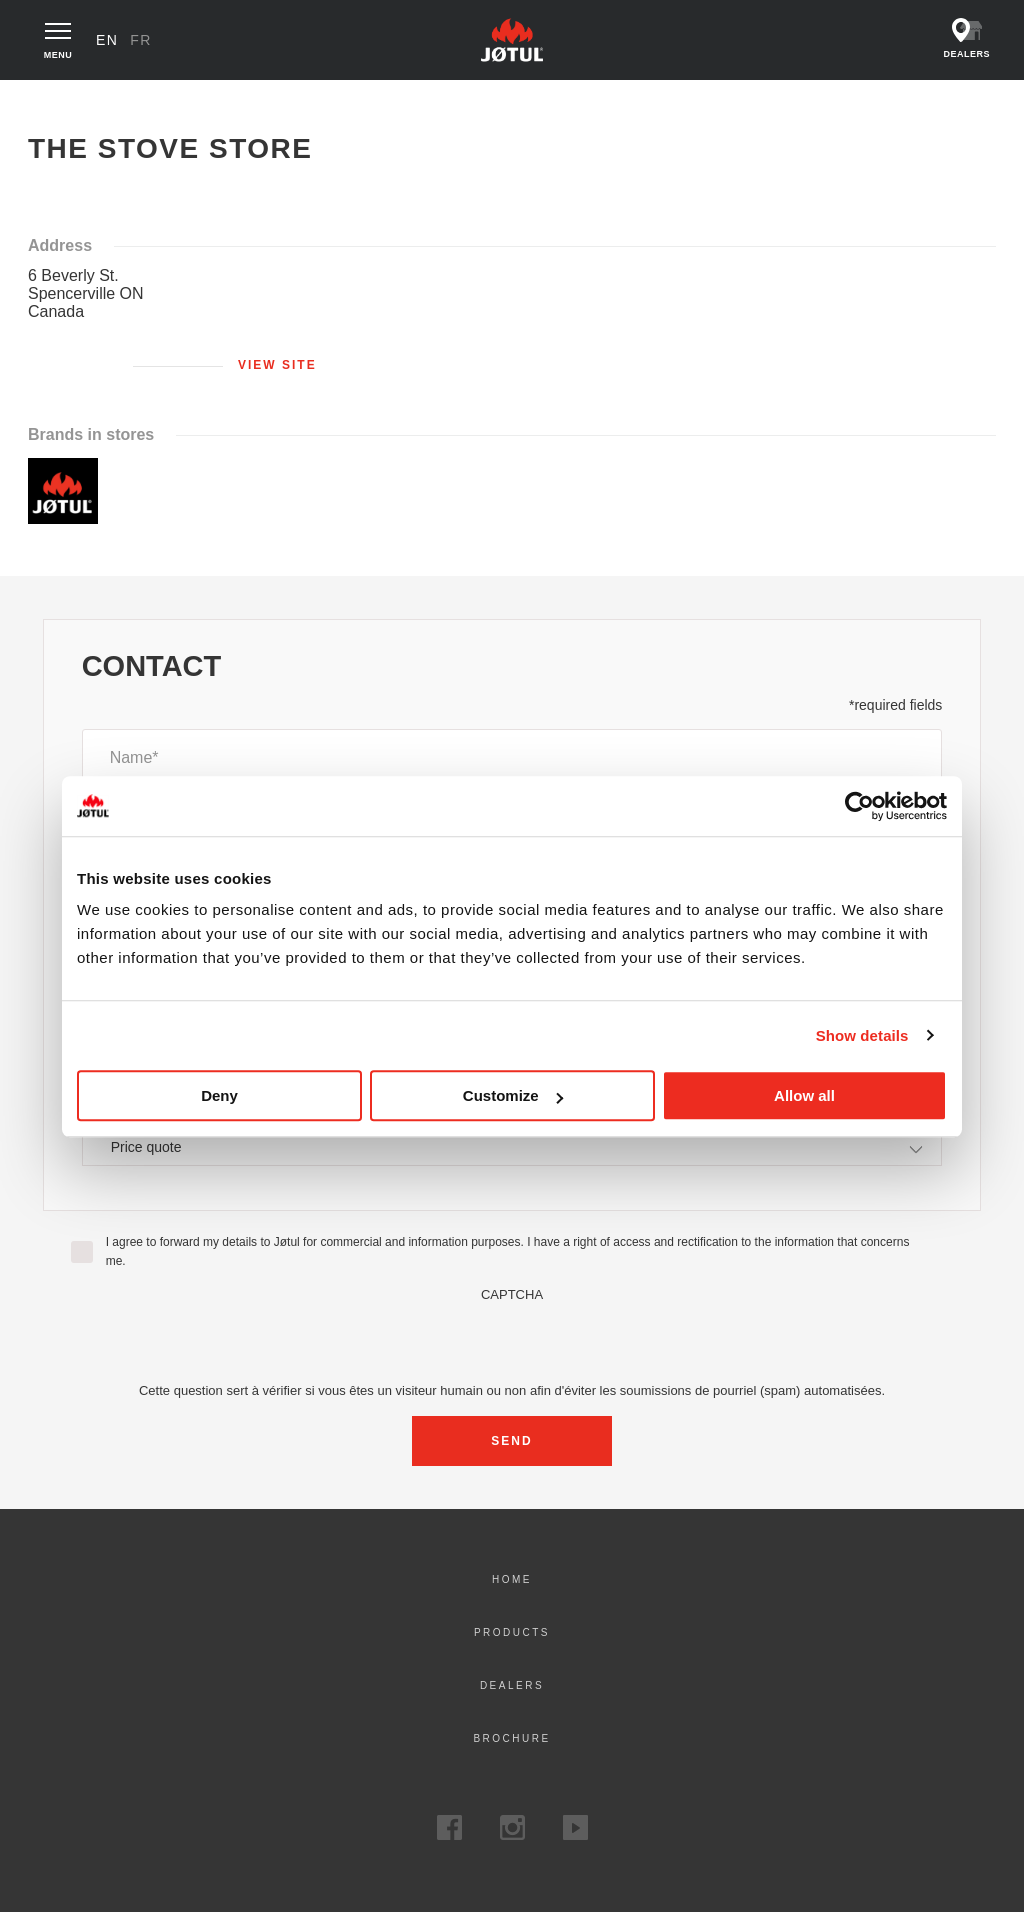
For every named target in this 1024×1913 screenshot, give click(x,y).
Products (512, 1632)
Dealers (512, 1685)
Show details (862, 1035)
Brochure (511, 1738)
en (107, 40)
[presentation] (512, 1341)
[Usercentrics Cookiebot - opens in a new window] (859, 806)
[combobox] (512, 1146)
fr (141, 40)
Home (59, 100)
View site (277, 365)
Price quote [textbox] (146, 1147)
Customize (513, 1095)
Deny (219, 1095)
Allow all (804, 1095)
